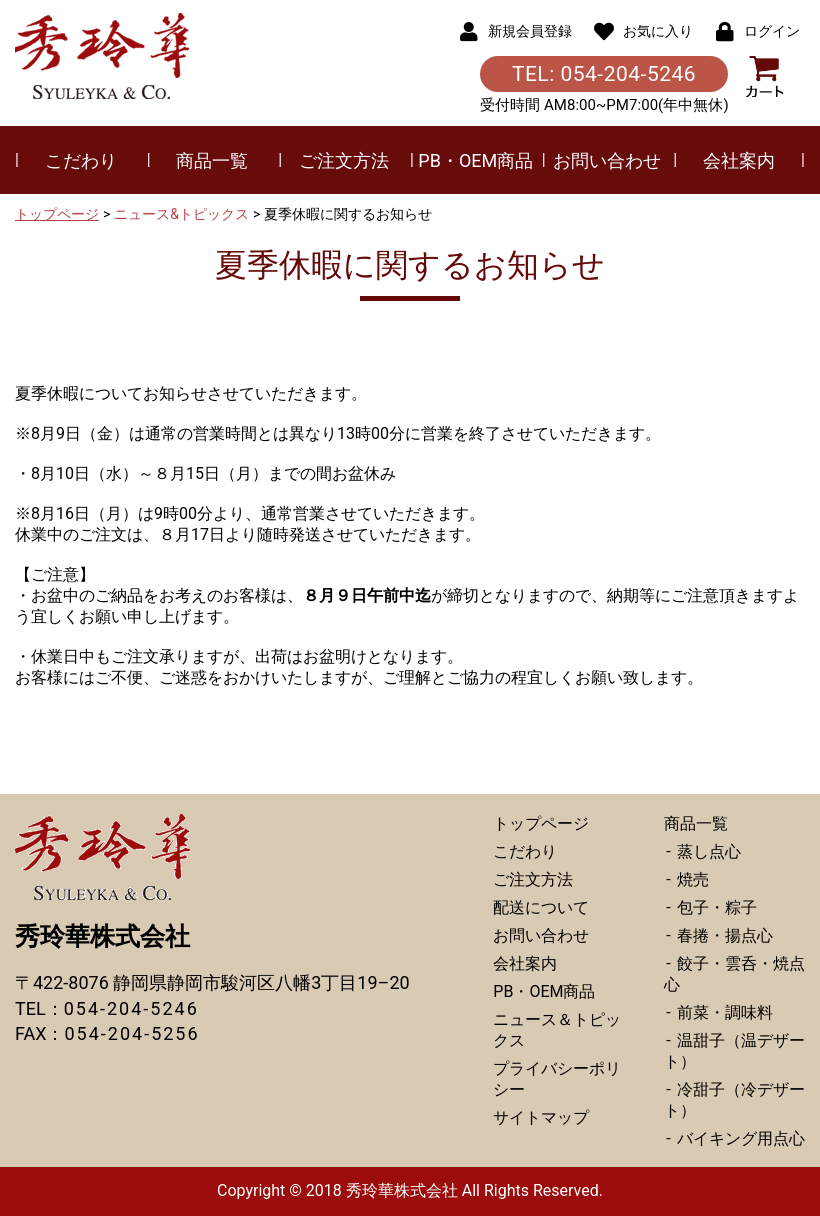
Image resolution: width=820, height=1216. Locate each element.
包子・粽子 (715, 907)
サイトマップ (541, 1117)
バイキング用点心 (739, 1138)
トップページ (57, 214)
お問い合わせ (607, 160)
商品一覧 (212, 160)
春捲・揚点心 (723, 935)
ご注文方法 (344, 160)
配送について (541, 907)
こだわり (81, 160)
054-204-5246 (131, 1008)
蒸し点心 (707, 851)
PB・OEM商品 (475, 160)
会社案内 (739, 160)
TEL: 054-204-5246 (604, 74)
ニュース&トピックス (181, 214)
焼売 (691, 879)
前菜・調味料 (723, 1012)
